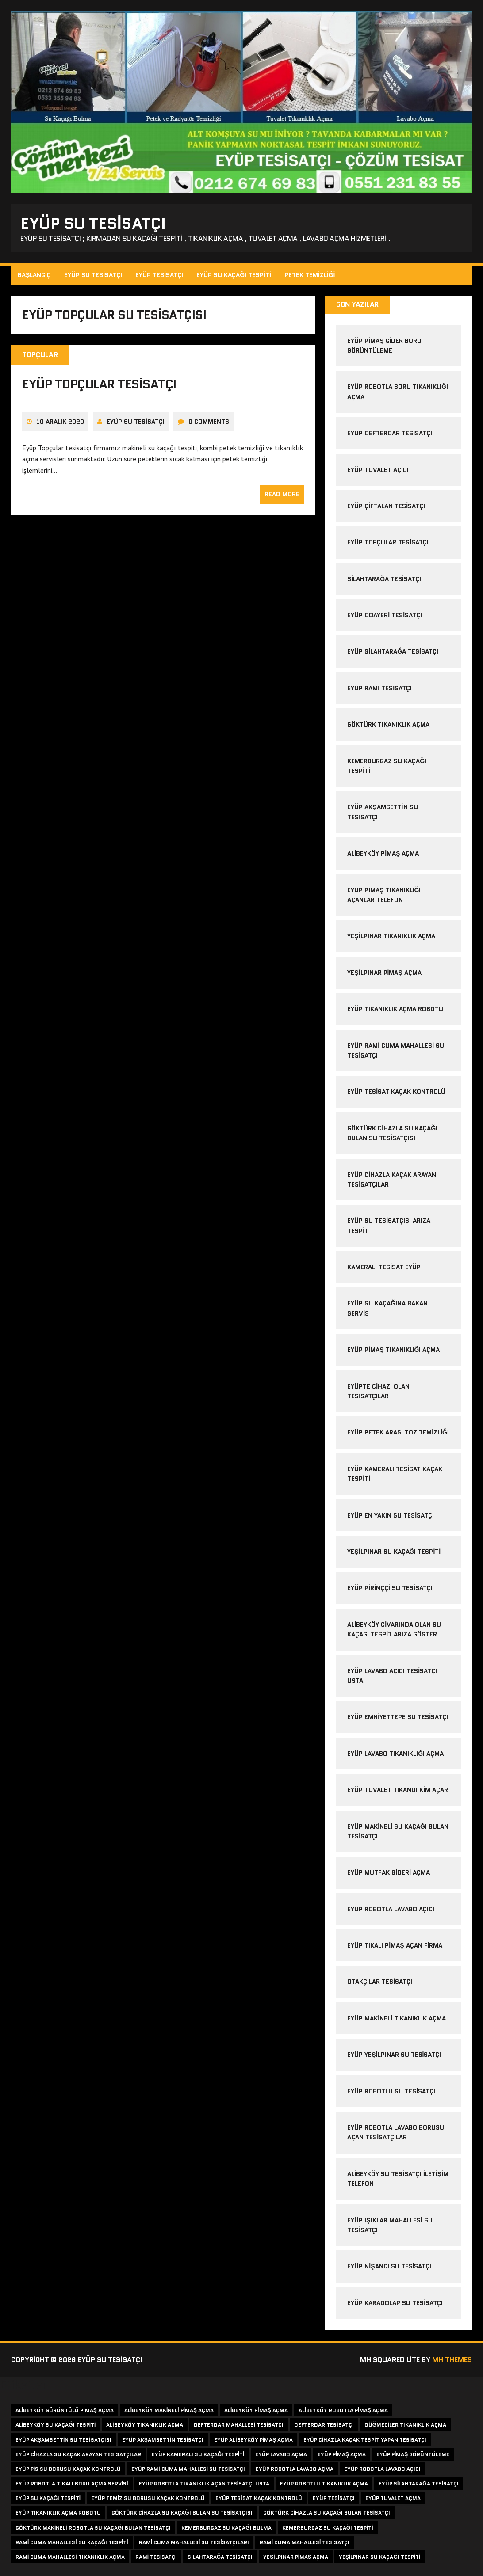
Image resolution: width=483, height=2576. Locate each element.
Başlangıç (34, 274)
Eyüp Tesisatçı (159, 274)
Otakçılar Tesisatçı (379, 1981)
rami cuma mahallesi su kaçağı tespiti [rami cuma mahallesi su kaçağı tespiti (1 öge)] (71, 2542)
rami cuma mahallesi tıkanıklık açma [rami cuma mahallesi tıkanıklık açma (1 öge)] (70, 2557)
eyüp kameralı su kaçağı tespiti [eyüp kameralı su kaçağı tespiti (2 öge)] (198, 2454)
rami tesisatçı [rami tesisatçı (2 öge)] (156, 2557)
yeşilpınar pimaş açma (384, 972)
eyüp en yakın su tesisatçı (390, 1515)
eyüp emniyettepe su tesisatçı (397, 1716)
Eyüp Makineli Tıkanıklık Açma (396, 2018)
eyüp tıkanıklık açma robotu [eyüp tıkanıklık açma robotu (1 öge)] (58, 2512)
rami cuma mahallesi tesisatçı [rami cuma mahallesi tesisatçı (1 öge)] (304, 2542)
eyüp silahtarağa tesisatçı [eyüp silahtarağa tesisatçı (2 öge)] (419, 2483)
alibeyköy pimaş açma (383, 853)
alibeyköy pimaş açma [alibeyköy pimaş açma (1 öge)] (256, 2410)
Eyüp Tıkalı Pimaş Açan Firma (394, 1945)
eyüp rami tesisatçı (379, 688)
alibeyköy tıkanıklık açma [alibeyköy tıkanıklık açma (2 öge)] (144, 2424)
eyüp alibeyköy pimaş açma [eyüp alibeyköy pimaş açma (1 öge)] (253, 2439)
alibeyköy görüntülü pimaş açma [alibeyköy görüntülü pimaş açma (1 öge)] (64, 2410)
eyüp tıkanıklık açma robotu (395, 1009)
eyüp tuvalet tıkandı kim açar (397, 1789)
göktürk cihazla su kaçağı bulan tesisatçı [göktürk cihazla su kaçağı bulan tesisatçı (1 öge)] (326, 2512)
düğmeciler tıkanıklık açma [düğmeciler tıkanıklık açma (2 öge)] (405, 2424)
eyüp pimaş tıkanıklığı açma (393, 1349)
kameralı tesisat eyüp (384, 1267)
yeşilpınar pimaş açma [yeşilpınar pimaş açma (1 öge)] (295, 2557)
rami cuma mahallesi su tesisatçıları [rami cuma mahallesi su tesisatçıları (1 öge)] (194, 2542)
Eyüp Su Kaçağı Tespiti (233, 274)
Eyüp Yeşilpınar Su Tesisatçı (394, 2054)
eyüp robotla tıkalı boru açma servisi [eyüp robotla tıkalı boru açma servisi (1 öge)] (71, 2483)
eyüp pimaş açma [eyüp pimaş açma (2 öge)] (342, 2454)
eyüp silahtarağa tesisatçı (392, 651)
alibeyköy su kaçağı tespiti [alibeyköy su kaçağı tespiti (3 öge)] (55, 2424)
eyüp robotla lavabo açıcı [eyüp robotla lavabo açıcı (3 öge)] (382, 2469)
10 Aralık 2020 (60, 421)
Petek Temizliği (309, 274)
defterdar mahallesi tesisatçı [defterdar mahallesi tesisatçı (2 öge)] (239, 2424)
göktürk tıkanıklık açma (388, 724)
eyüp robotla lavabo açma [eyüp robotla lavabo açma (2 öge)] (295, 2469)
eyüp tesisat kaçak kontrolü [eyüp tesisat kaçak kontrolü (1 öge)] (258, 2498)
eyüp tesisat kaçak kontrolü (396, 1091)
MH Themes (452, 2360)
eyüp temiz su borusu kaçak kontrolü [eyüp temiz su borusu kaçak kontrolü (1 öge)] (148, 2498)
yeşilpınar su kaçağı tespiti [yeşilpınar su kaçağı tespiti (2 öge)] (379, 2557)
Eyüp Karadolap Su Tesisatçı (395, 2302)
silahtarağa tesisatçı (384, 579)
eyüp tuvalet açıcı (378, 469)
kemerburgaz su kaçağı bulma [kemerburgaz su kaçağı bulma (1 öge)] (226, 2527)
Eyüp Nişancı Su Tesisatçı (389, 2266)
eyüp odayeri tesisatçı (384, 615)
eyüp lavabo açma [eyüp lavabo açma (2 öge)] (281, 2454)
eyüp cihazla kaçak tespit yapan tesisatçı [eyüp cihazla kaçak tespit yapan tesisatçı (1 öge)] (364, 2439)
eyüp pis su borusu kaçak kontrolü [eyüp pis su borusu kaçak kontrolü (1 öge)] (68, 2469)
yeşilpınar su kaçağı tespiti (394, 1551)
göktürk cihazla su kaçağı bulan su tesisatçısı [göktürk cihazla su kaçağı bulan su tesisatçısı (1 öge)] (182, 2512)
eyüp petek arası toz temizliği (398, 1432)
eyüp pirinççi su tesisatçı (390, 1587)
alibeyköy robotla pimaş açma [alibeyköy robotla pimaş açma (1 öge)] (343, 2410)
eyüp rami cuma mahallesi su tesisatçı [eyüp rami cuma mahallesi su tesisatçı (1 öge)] (188, 2469)
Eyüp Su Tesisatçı (93, 274)
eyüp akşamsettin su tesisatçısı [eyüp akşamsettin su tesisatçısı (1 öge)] (63, 2439)
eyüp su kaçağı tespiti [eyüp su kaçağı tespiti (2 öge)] (47, 2498)
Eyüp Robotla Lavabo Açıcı (390, 1909)
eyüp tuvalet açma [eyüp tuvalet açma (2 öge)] (393, 2498)
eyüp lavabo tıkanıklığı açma (395, 1753)
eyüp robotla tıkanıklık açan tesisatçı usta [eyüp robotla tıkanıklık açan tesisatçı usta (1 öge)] (204, 2483)
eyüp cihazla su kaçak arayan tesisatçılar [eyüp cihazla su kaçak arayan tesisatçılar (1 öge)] (78, 2454)
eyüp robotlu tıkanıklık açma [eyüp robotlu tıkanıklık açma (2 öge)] (324, 2483)
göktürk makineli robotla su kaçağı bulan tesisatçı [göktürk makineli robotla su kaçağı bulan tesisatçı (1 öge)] (93, 2527)
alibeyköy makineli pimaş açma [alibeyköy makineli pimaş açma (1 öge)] (169, 2410)
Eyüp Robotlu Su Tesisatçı (391, 2091)
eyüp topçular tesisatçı (99, 384)
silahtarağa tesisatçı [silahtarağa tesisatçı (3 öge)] (220, 2557)
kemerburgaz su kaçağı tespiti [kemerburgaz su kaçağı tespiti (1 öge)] (327, 2527)
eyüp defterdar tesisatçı (389, 433)
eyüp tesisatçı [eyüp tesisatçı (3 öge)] (334, 2498)
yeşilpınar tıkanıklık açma (391, 936)
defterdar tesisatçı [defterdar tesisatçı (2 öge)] (323, 2424)
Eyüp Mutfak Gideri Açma (388, 1872)
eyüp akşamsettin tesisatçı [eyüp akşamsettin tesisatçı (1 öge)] (163, 2439)
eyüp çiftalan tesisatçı (386, 506)
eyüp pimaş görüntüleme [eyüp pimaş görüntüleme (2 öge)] (412, 2454)
